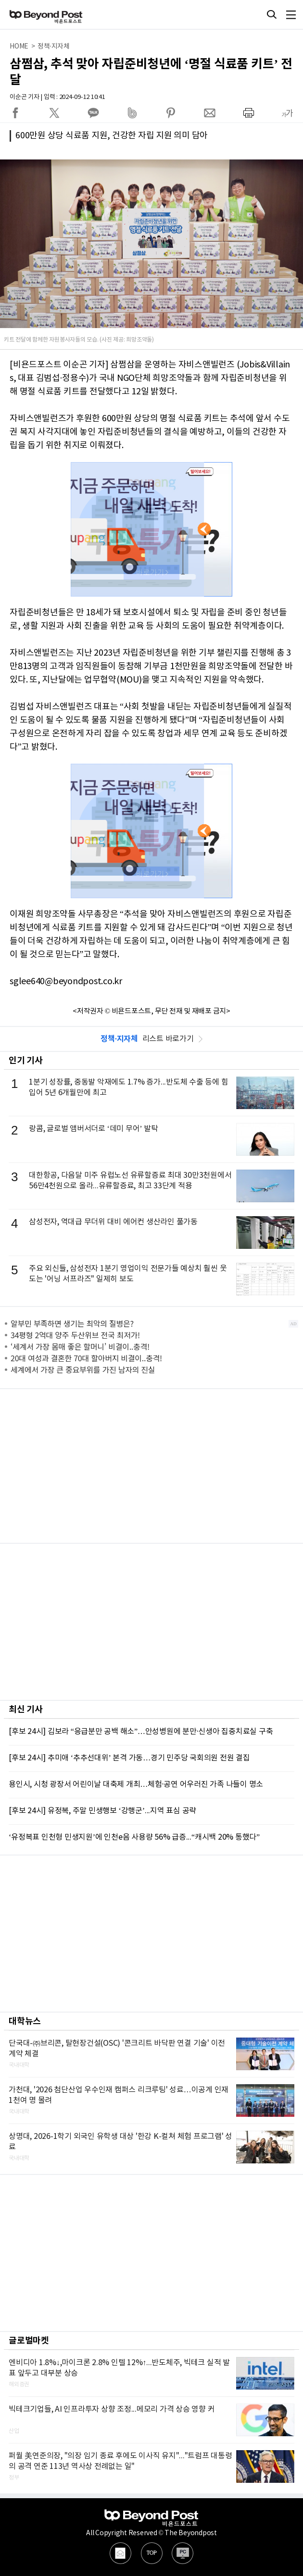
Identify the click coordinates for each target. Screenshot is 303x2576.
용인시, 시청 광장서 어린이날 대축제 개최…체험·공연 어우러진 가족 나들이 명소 (136, 1784)
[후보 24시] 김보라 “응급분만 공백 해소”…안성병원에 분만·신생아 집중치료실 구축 (141, 1731)
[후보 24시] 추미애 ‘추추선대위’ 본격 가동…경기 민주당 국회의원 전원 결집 (129, 1758)
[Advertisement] (151, 1466)
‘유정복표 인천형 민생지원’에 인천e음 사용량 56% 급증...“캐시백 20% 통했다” (134, 1837)
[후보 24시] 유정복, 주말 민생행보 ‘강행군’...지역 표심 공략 (102, 1811)
